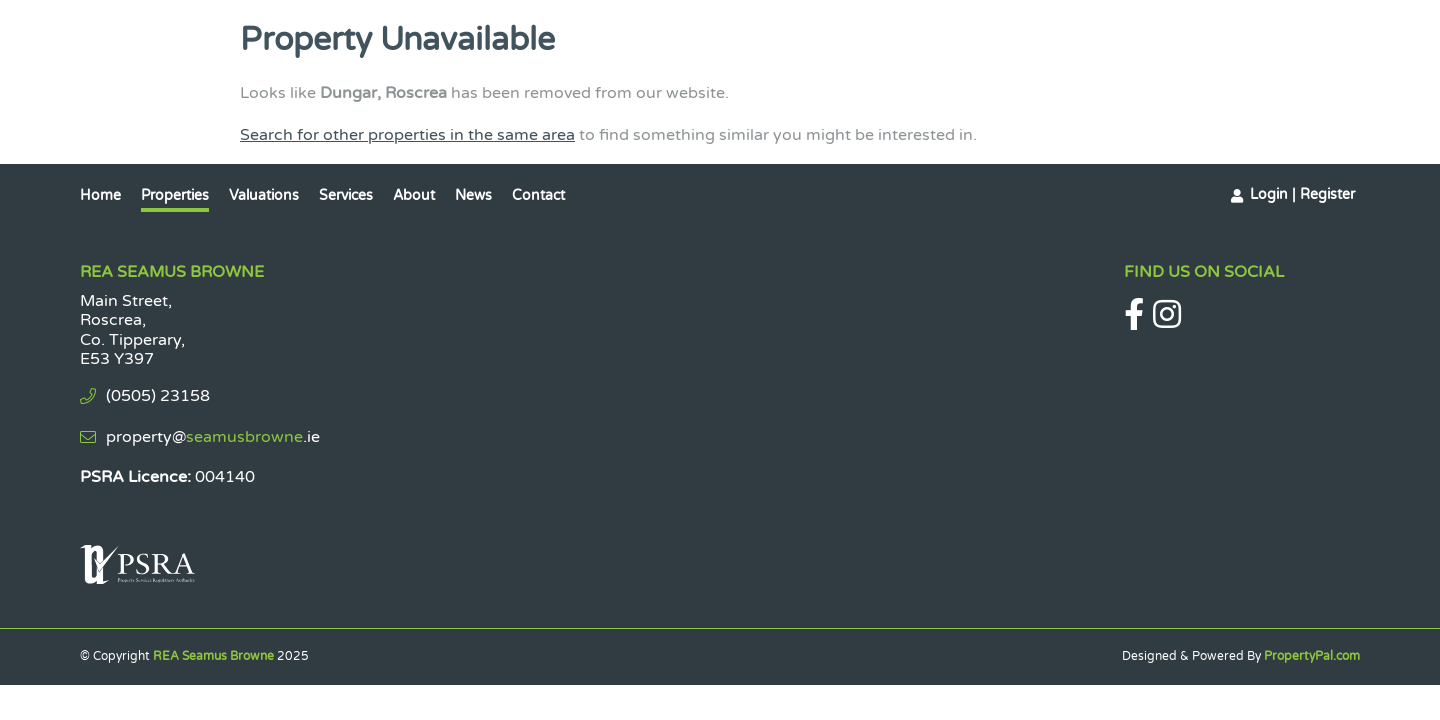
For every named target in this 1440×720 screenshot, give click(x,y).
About (414, 195)
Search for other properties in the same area (407, 135)
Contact (538, 195)
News (473, 195)
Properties (175, 195)
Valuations (264, 195)
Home (100, 195)
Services (346, 195)
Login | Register (1302, 194)
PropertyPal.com (1312, 656)
